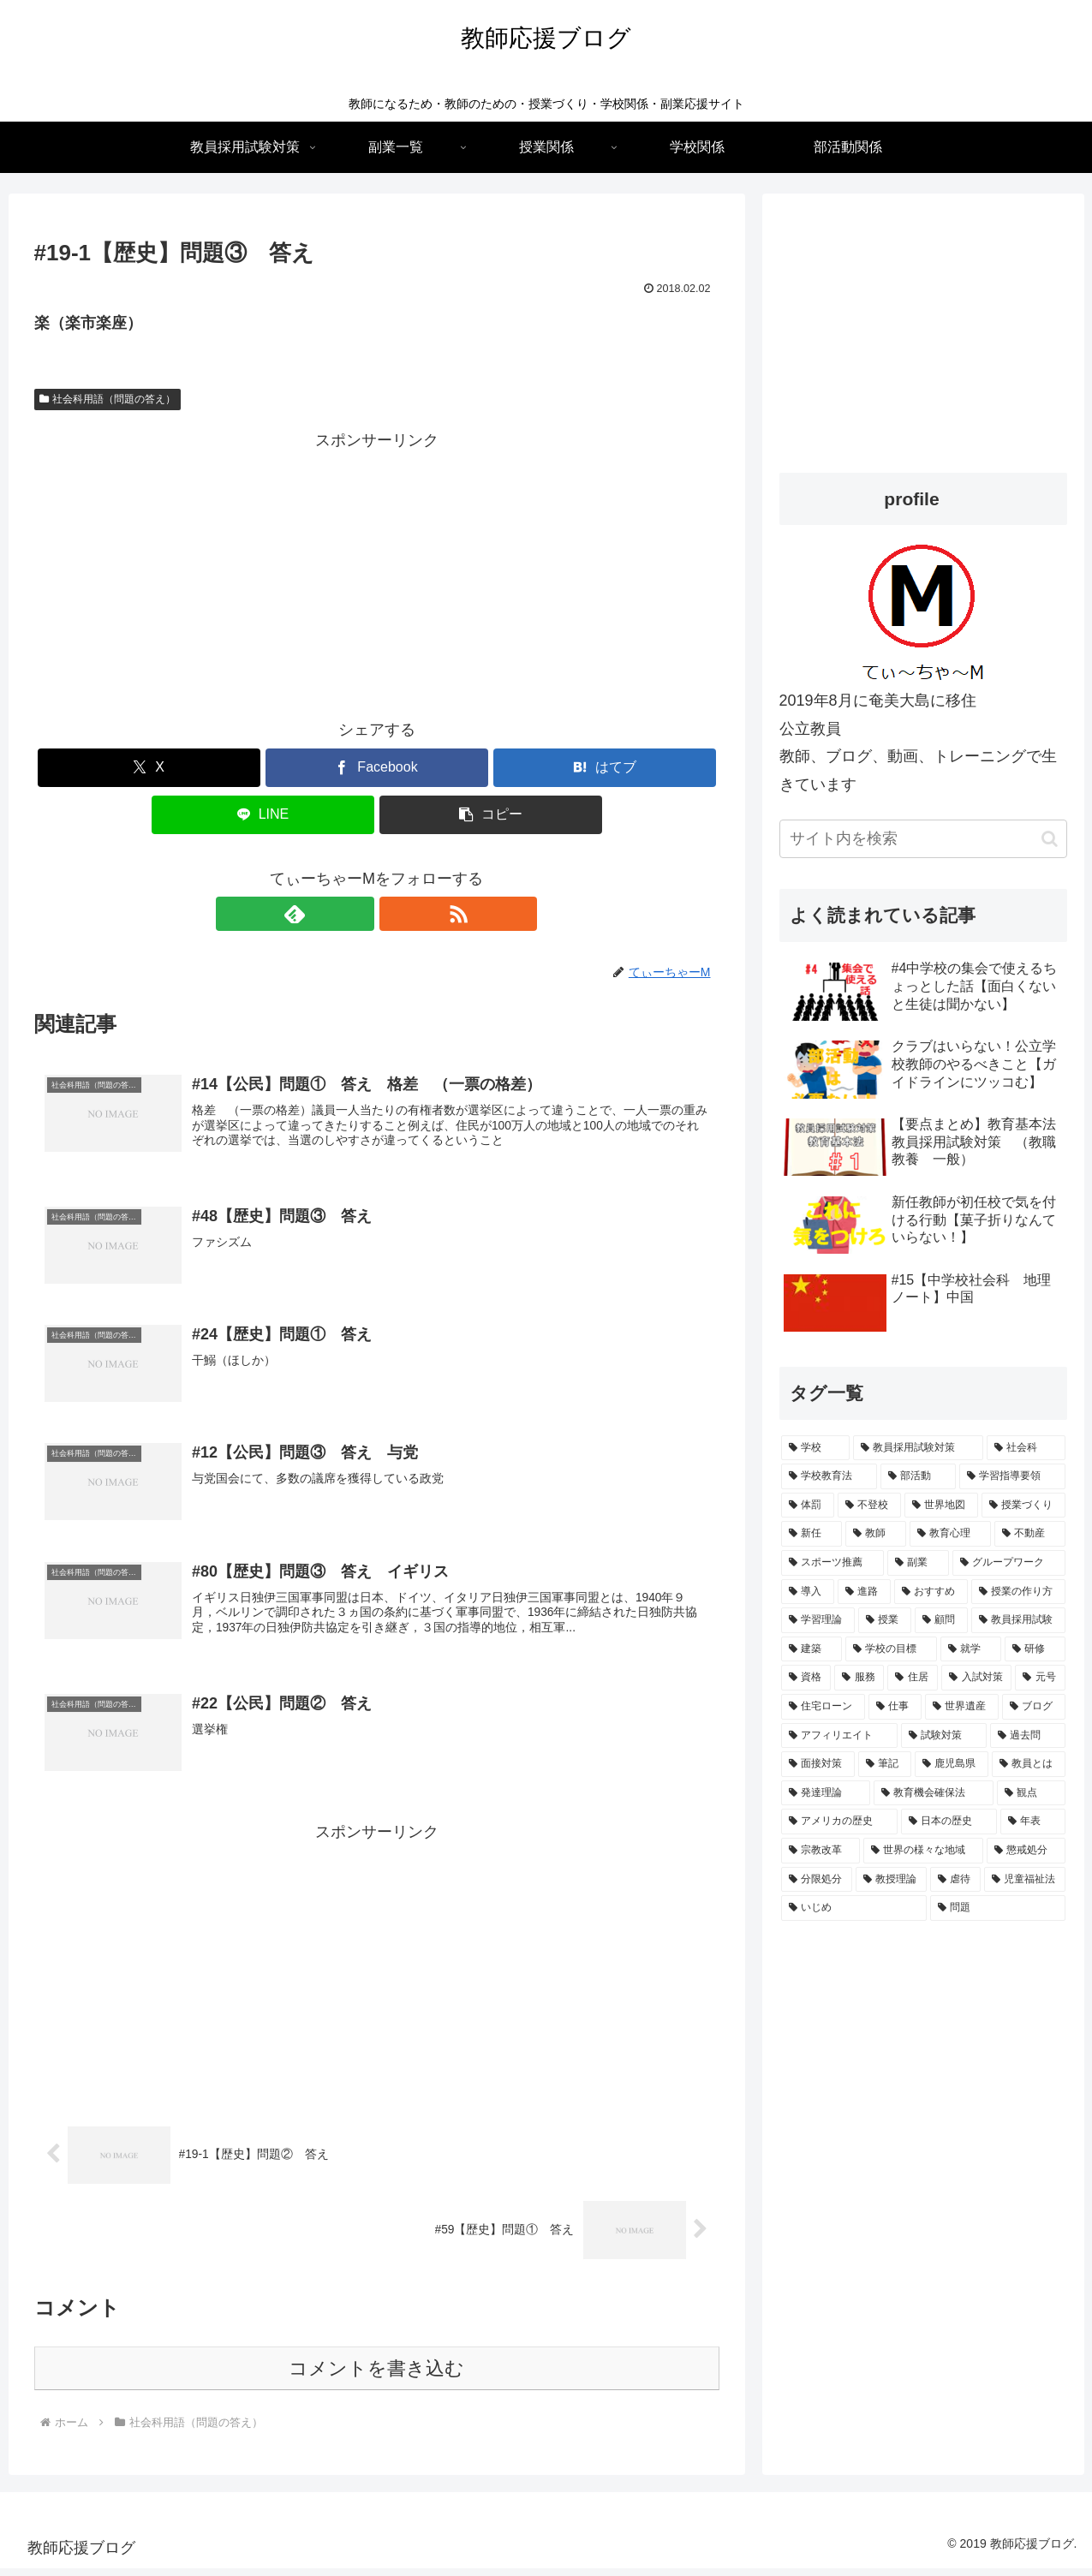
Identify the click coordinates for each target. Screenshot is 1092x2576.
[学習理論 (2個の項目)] (818, 1620)
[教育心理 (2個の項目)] (950, 1534)
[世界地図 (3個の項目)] (941, 1505)
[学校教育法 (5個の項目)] (829, 1476)
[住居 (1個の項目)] (912, 1677)
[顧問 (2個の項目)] (941, 1620)
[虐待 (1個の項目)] (955, 1880)
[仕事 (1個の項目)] (895, 1707)
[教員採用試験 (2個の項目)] (1018, 1620)
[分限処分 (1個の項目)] (816, 1880)
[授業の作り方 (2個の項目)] (1018, 1592)
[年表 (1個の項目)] (1032, 1821)
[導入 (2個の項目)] (807, 1592)
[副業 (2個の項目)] (918, 1563)
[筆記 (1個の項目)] (884, 1764)
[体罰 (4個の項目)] (807, 1505)
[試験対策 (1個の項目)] (944, 1736)
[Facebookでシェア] (377, 767)
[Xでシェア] (149, 767)
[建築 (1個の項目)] (811, 1649)
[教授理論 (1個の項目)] (891, 1880)
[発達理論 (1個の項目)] (825, 1793)
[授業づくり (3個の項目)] (1023, 1505)
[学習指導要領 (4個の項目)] (1012, 1476)
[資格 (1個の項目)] (806, 1677)
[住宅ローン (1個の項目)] (823, 1707)
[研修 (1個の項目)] (1035, 1649)
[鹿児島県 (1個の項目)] (951, 1764)
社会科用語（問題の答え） (107, 399)
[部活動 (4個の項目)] (918, 1476)
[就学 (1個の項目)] (970, 1649)
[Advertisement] (376, 575)
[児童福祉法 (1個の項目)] (1024, 1880)
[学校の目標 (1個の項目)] (891, 1649)
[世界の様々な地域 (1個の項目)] (923, 1850)
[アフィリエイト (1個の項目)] (839, 1736)
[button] (490, 815)
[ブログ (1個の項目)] (1033, 1707)
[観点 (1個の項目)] (1031, 1793)
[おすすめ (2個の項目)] (931, 1592)
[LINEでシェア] (263, 815)
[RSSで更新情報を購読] (396, 914)
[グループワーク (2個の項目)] (1008, 1563)
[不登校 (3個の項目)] (869, 1505)
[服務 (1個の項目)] (859, 1677)
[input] (923, 839)
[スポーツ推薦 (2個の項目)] (832, 1563)
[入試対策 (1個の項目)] (976, 1677)
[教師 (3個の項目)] (875, 1534)
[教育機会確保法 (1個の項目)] (934, 1793)
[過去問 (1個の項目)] (1027, 1736)
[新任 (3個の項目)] (811, 1534)
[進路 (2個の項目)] (864, 1592)
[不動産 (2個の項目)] (1029, 1534)
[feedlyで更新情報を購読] (357, 914)
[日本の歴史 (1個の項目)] (949, 1821)
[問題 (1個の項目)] (997, 1908)
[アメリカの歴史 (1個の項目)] (839, 1821)
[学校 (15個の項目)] (815, 1448)
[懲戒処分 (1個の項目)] (1026, 1850)
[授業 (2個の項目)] (884, 1620)
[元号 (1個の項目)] (1040, 1677)
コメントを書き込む (376, 2376)
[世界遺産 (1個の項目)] (962, 1707)
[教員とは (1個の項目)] (1028, 1764)
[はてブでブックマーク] (604, 767)
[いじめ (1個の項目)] (854, 1908)
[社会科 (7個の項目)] (1026, 1448)
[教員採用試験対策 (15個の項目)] (918, 1448)
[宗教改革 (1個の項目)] (820, 1850)
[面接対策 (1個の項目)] (818, 1764)
